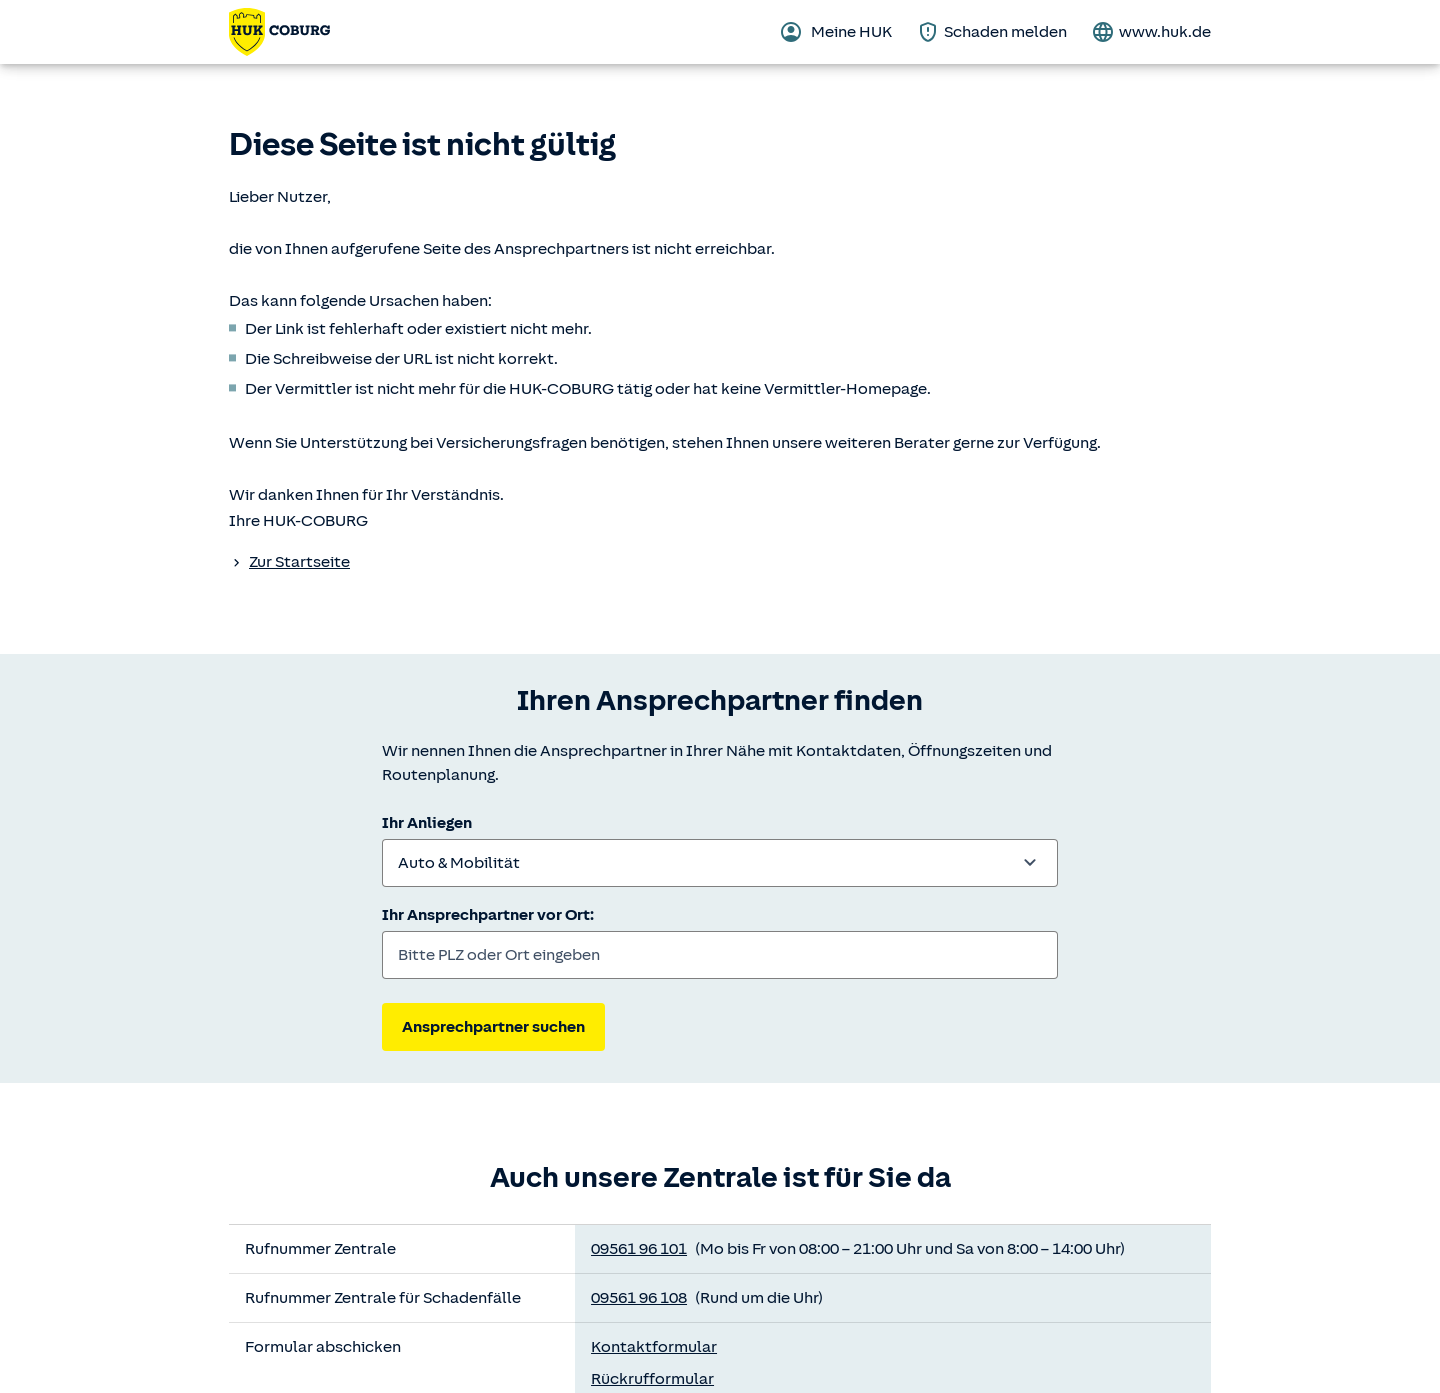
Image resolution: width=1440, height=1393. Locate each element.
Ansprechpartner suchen (493, 1027)
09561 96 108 (639, 1298)
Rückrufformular (652, 1379)
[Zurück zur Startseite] (279, 32)
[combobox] (720, 863)
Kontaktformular (654, 1347)
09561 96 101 (639, 1249)
